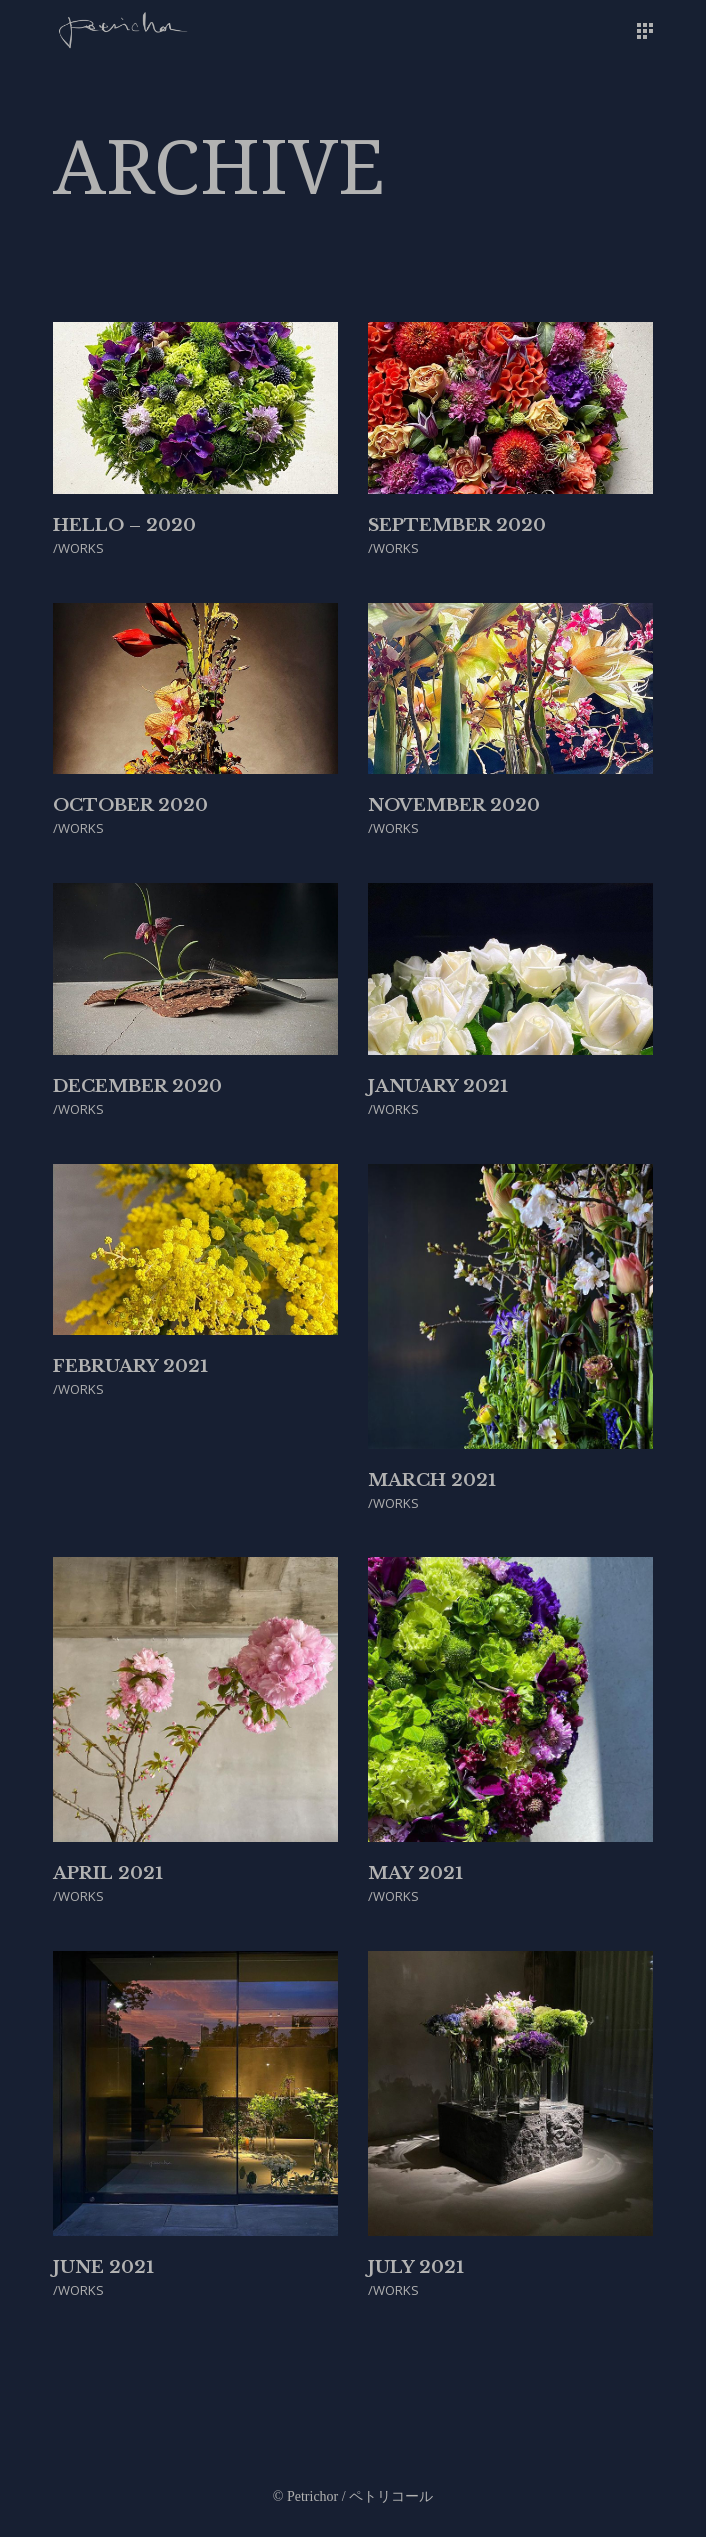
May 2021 (415, 1873)
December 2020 (137, 1086)
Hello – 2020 (124, 525)
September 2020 (457, 525)
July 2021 (416, 2267)
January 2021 (438, 1086)
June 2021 (103, 2267)
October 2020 (130, 805)
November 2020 (454, 805)
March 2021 (432, 1480)
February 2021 (130, 1366)
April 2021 (108, 1873)
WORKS (81, 548)
